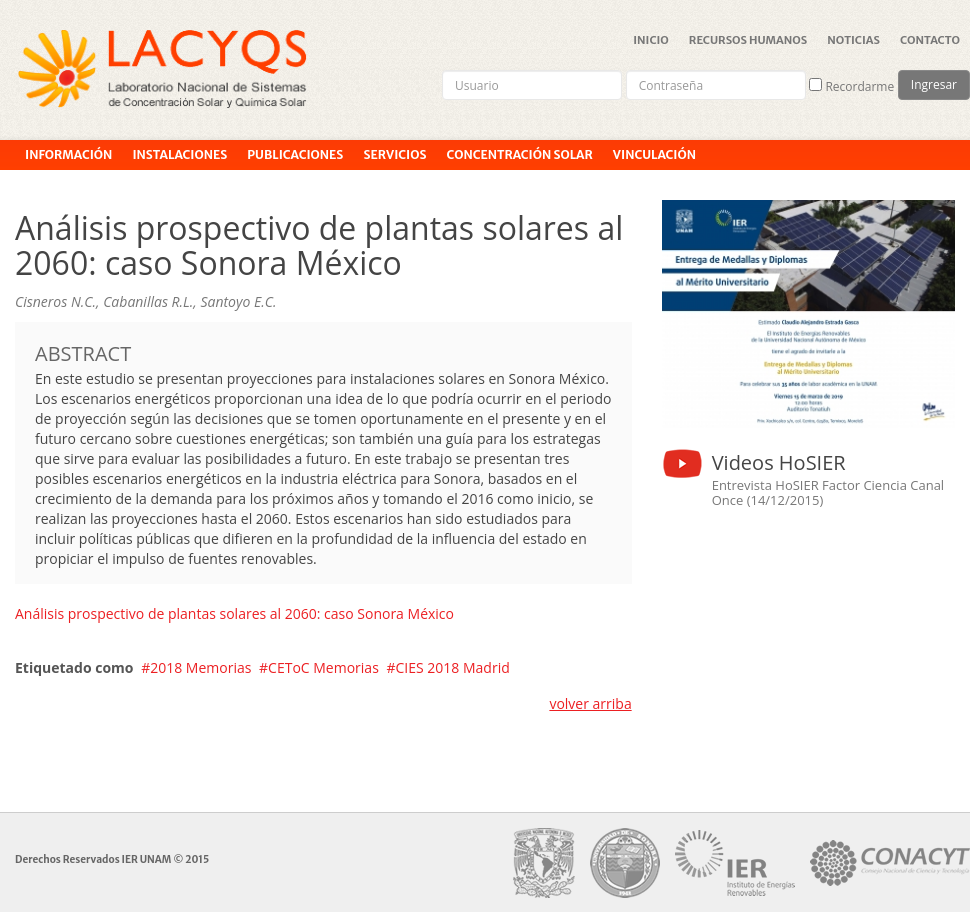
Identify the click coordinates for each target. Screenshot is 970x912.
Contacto (930, 40)
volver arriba (590, 703)
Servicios (394, 154)
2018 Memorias (200, 667)
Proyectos (60, 184)
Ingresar (934, 84)
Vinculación (654, 154)
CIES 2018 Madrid (453, 667)
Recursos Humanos (748, 40)
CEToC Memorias (323, 667)
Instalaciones (179, 154)
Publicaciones (295, 154)
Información (68, 154)
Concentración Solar (519, 154)
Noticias (853, 40)
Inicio (651, 40)
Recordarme (851, 86)
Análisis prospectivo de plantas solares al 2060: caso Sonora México (234, 613)
